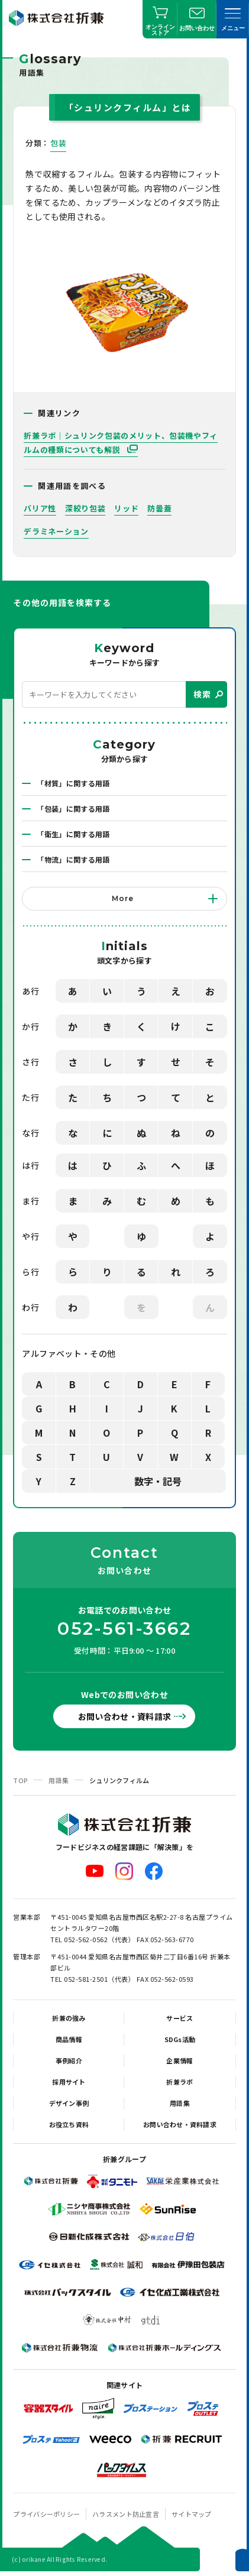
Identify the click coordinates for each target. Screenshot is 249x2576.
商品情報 (69, 2039)
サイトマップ (192, 2514)
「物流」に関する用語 (73, 859)
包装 (58, 142)
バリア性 (40, 508)
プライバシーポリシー (46, 2514)
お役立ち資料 (69, 2124)
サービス (179, 2018)
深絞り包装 (85, 508)
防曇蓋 (159, 508)
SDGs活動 (180, 2039)
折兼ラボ (179, 2081)
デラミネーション (56, 531)
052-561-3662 (124, 1629)
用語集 (58, 1780)
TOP (20, 1780)
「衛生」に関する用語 (73, 834)
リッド (126, 508)
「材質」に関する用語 (73, 783)
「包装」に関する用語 (73, 808)
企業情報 (179, 2060)
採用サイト (68, 2081)
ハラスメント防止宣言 (125, 2514)
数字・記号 (158, 1481)
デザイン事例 (69, 2103)
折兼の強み (68, 2018)
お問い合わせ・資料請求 (125, 1716)
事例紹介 (69, 2060)
